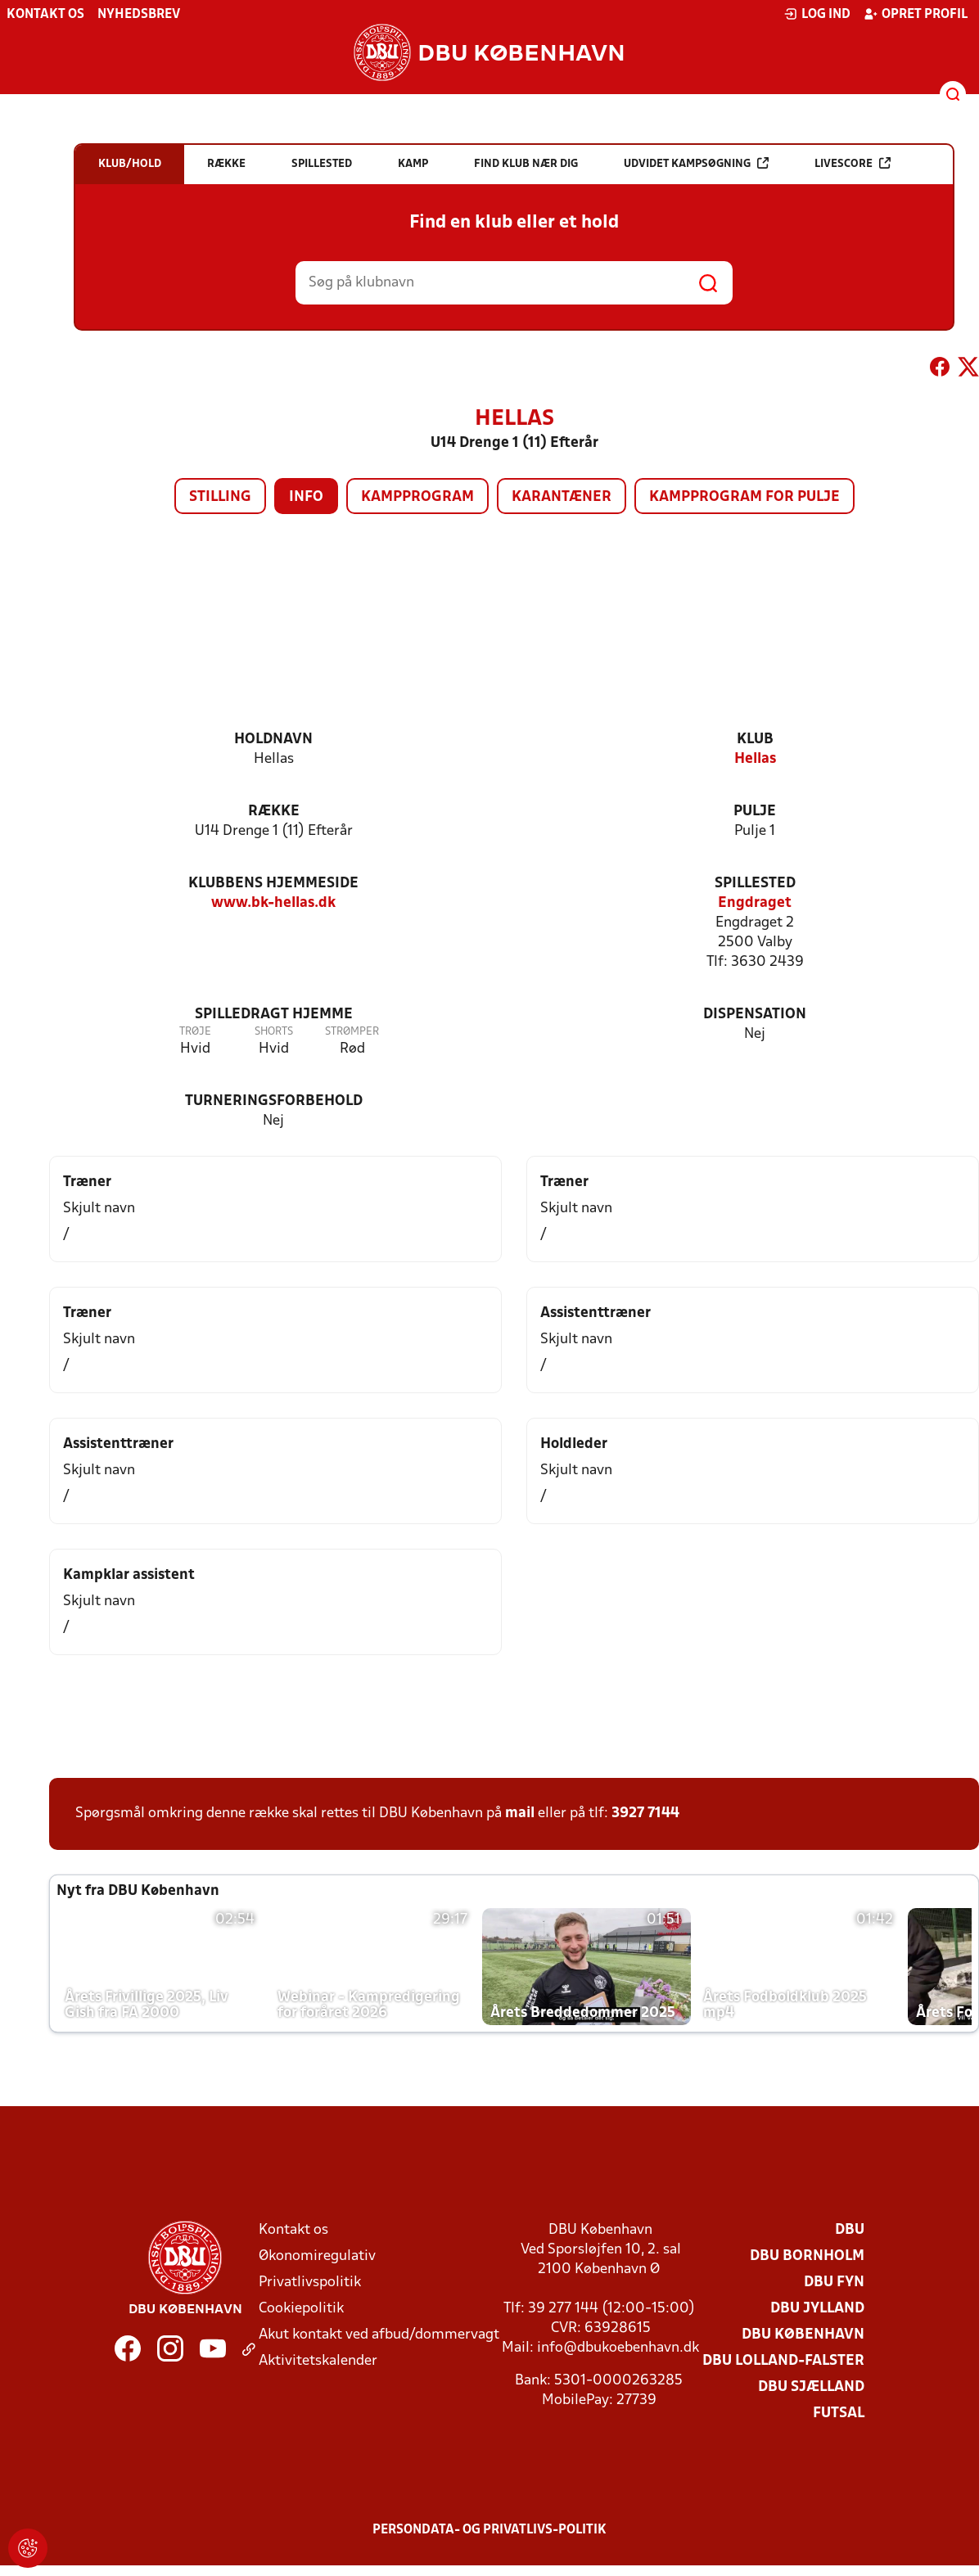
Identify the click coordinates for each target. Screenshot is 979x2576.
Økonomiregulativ (317, 2256)
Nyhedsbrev (138, 14)
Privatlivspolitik (310, 2283)
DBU (849, 2230)
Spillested (755, 884)
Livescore (852, 163)
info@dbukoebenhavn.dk (618, 2348)
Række (274, 812)
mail (520, 1813)
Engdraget (755, 903)
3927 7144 (645, 1813)
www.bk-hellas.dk (273, 903)
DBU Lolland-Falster (783, 2361)
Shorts (274, 1031)
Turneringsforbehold (274, 1101)
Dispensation (754, 1015)
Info (306, 497)
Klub (755, 740)
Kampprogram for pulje (744, 497)
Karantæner (561, 497)
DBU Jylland (817, 2309)
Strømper (352, 1031)
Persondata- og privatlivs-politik (489, 2530)
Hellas (755, 759)
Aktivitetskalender (318, 2361)
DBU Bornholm (807, 2256)
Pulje (754, 812)
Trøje (195, 1031)
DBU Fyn (834, 2283)
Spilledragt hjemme (274, 1015)
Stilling (220, 497)
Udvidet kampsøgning (696, 163)
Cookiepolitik (301, 2309)
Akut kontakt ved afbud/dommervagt (379, 2335)
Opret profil (916, 14)
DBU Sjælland (811, 2387)
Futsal (838, 2413)
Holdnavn (273, 740)
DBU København (803, 2335)
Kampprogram (417, 497)
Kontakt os (45, 14)
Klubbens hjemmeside (273, 884)
